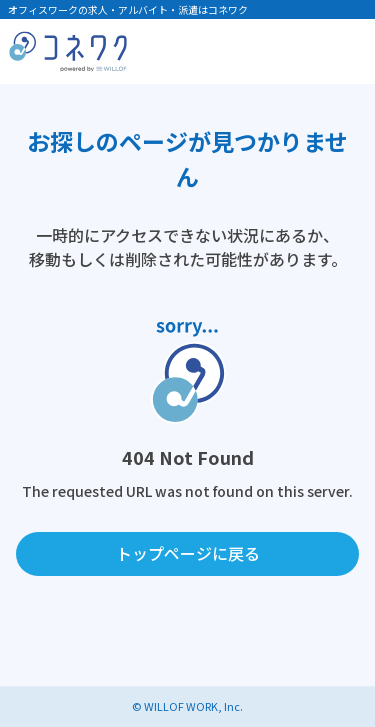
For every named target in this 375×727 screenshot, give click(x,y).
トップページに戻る (188, 553)
